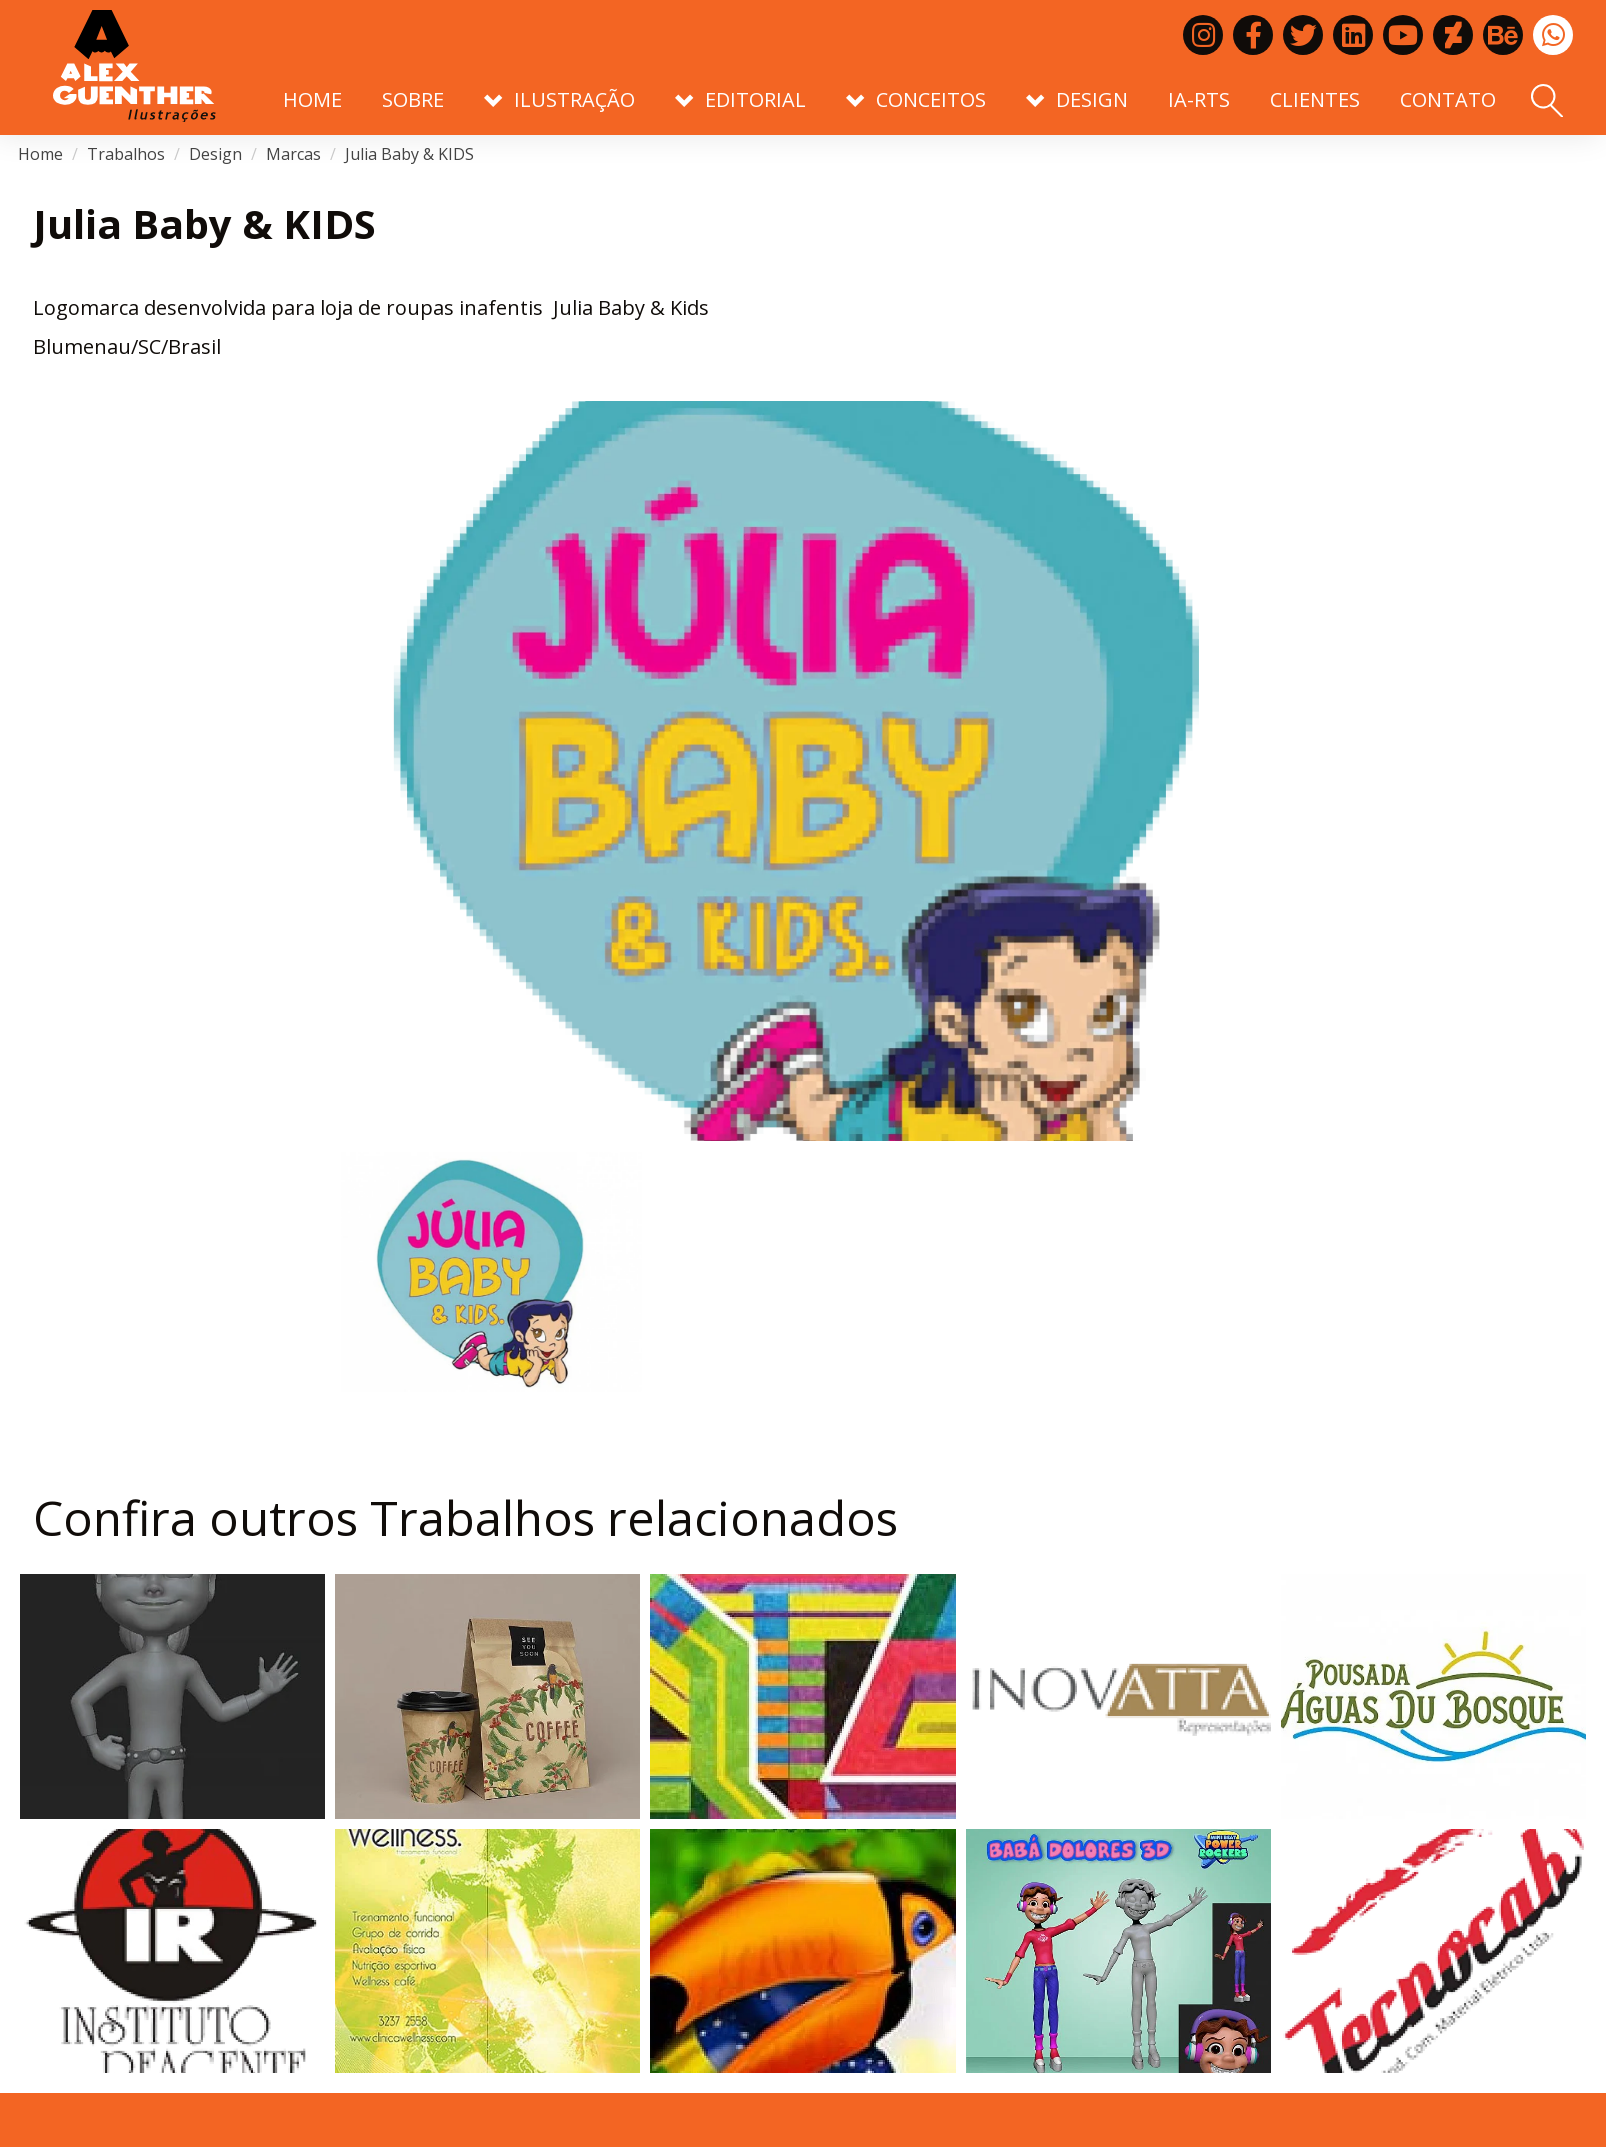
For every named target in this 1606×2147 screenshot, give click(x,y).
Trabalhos (126, 154)
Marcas (293, 154)
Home (312, 99)
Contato (1448, 99)
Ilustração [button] (559, 99)
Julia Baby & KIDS (409, 154)
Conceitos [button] (916, 99)
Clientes (1315, 99)
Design (215, 154)
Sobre (413, 99)
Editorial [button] (740, 99)
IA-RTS (1199, 99)
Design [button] (1077, 99)
